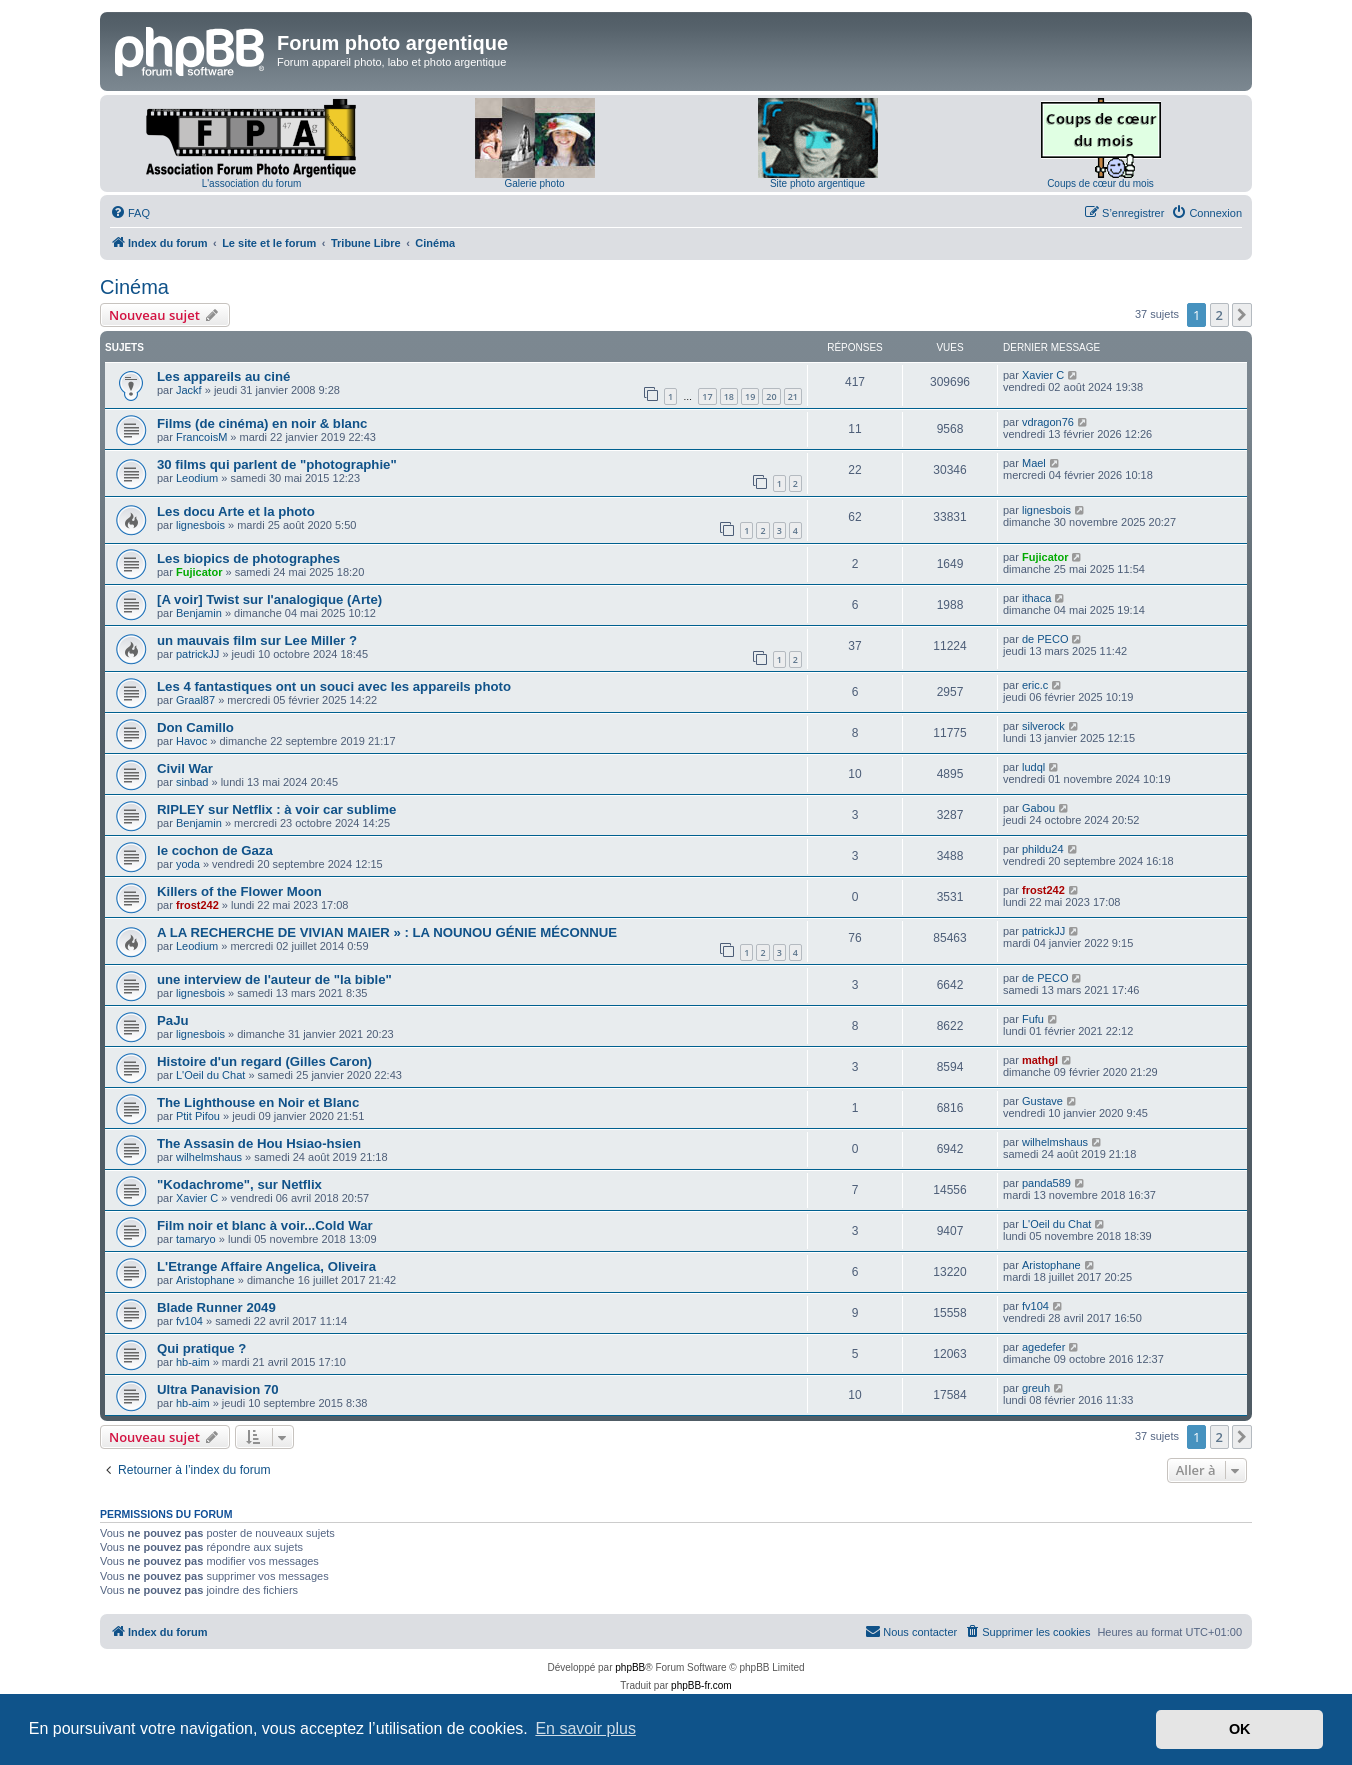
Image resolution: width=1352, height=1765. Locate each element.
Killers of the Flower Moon (239, 891)
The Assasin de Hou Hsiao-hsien (259, 1143)
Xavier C (1043, 375)
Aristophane (205, 1280)
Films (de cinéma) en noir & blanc (262, 423)
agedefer (1043, 1347)
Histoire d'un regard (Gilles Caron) (264, 1061)
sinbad (192, 782)
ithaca (1036, 598)
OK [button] (1240, 1729)
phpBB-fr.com (701, 1685)
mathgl (1040, 1060)
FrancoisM (201, 437)
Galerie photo (534, 183)
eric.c (1035, 685)
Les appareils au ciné (223, 376)
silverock (1043, 726)
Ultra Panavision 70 (218, 1389)
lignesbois (200, 525)
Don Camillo (195, 727)
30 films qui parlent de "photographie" (277, 464)
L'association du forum (252, 183)
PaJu (173, 1020)
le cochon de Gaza (215, 850)
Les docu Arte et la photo (236, 511)
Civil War (185, 768)
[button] (1242, 315)
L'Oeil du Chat (210, 1075)
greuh (1036, 1388)
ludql (1033, 767)
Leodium (197, 478)
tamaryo (196, 1239)
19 (750, 396)
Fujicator (199, 572)
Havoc (191, 741)
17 (707, 396)
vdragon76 (1048, 422)
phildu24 (1043, 849)
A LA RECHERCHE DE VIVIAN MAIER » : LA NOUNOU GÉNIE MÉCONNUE (387, 932)
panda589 (1046, 1183)
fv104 (189, 1321)
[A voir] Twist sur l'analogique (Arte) (269, 599)
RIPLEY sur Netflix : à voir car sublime (276, 809)
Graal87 (195, 700)
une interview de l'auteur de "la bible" (274, 979)
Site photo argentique (817, 183)
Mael (1034, 463)
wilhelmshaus (209, 1157)
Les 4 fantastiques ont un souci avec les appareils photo (334, 686)
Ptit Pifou (198, 1116)
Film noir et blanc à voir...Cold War (265, 1225)
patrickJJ (197, 654)
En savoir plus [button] (585, 1728)
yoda (188, 864)
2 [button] (1219, 315)
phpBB (630, 1667)
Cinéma (134, 287)
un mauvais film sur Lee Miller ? (257, 640)
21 (793, 396)
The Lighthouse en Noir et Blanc (258, 1102)
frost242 (197, 905)
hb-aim (193, 1362)
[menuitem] (130, 213)
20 (771, 396)
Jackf (189, 390)
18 (729, 396)
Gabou (1038, 808)
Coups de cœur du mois (1100, 183)
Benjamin (199, 613)
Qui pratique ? (201, 1348)
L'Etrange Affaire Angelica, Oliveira (266, 1266)
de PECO (1045, 639)
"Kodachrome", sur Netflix (239, 1184)
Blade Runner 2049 (216, 1307)
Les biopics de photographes (248, 558)
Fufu (1033, 1019)
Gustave (1042, 1101)
